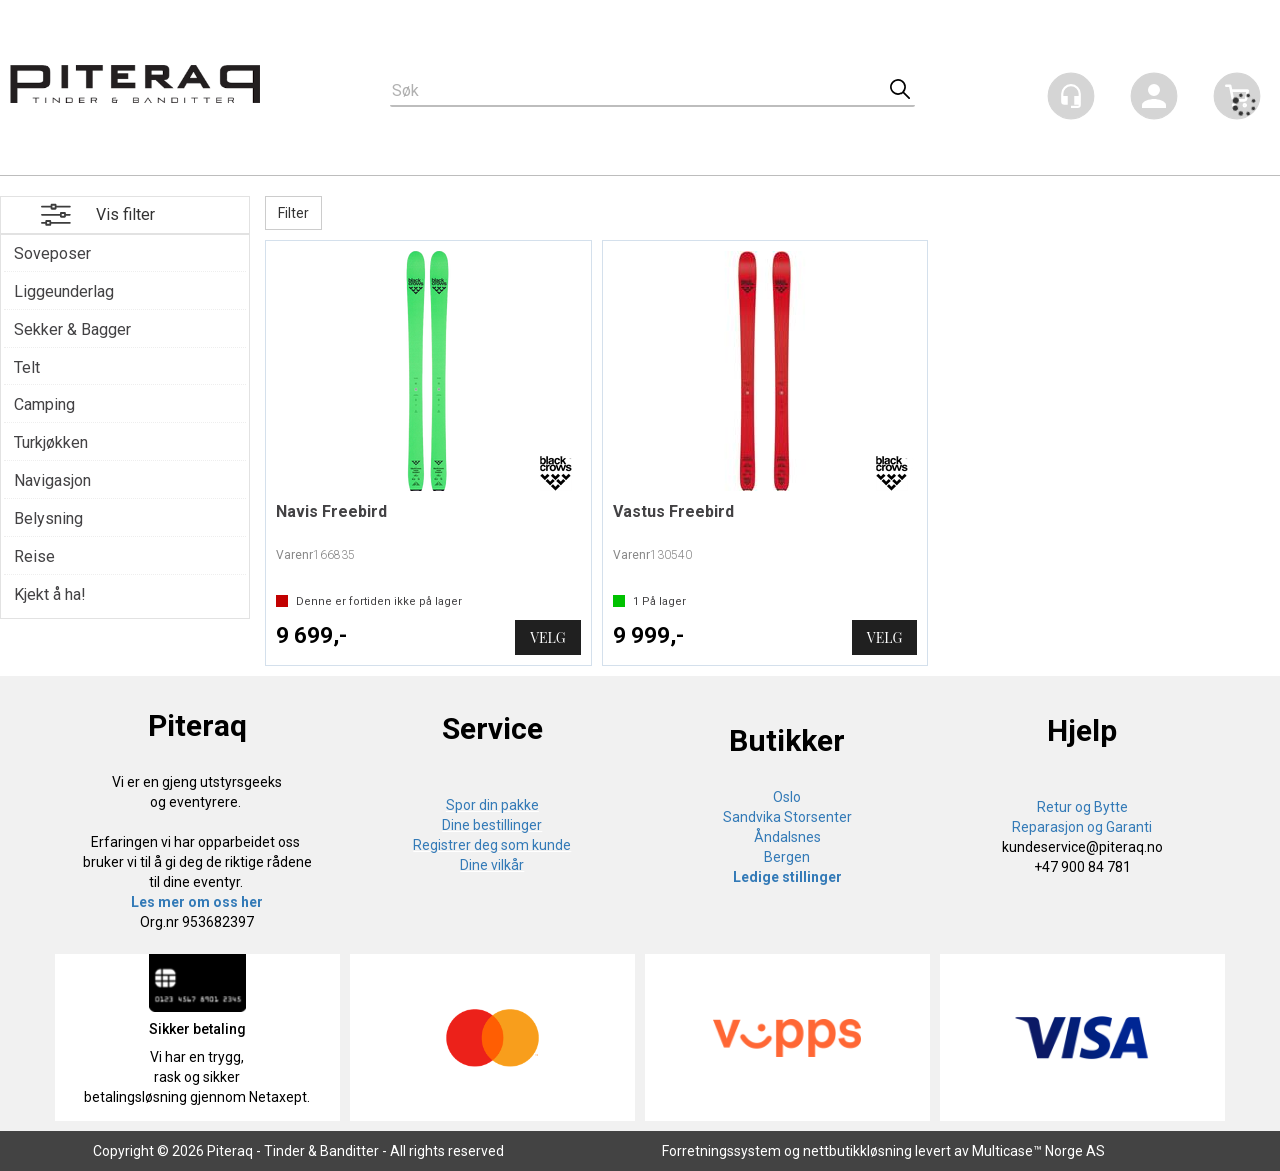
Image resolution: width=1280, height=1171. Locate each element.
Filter (293, 213)
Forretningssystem (721, 1151)
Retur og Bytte (1082, 807)
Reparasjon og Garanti (1082, 827)
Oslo (787, 797)
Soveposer (52, 253)
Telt (27, 367)
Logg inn (1154, 99)
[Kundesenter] (1071, 96)
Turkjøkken (51, 442)
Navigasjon (52, 480)
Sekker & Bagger (72, 329)
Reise (34, 556)
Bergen (787, 857)
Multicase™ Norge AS (1038, 1151)
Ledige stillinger (787, 877)
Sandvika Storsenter (787, 817)
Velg (547, 637)
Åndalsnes (787, 837)
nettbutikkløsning (857, 1151)
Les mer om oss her (197, 902)
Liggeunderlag (64, 291)
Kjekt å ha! (50, 594)
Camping (44, 404)
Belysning (48, 518)
